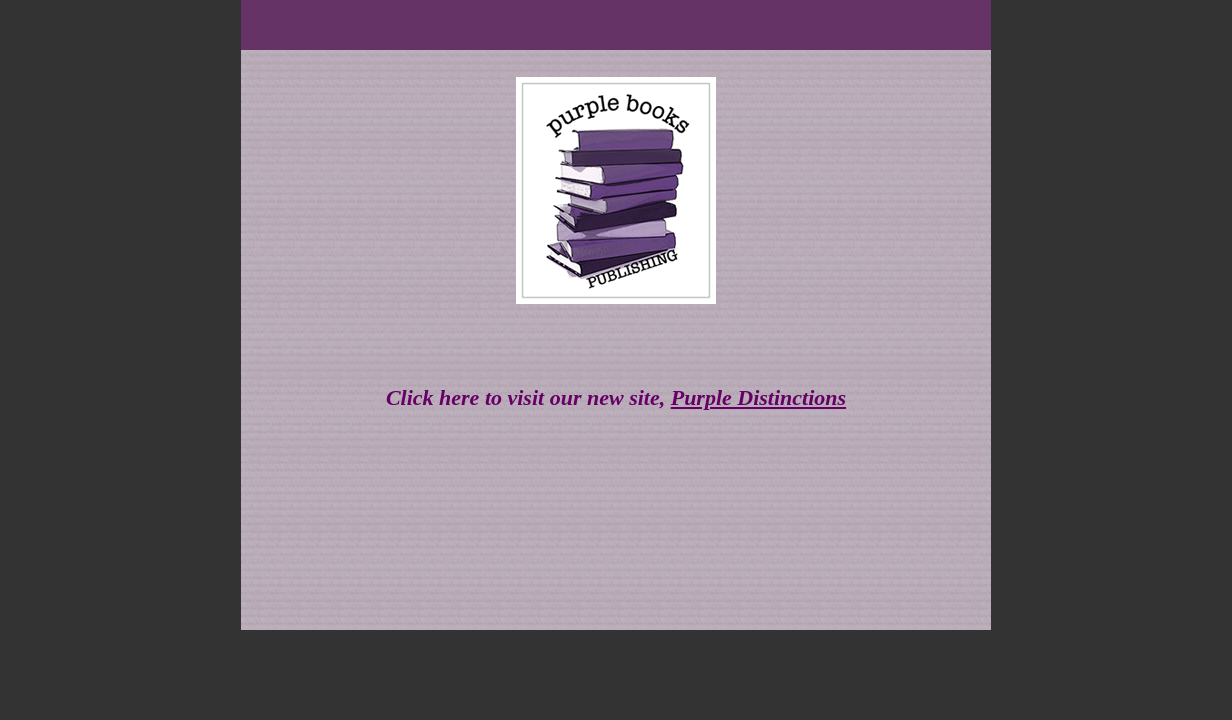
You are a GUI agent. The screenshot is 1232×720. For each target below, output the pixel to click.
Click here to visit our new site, (616, 397)
